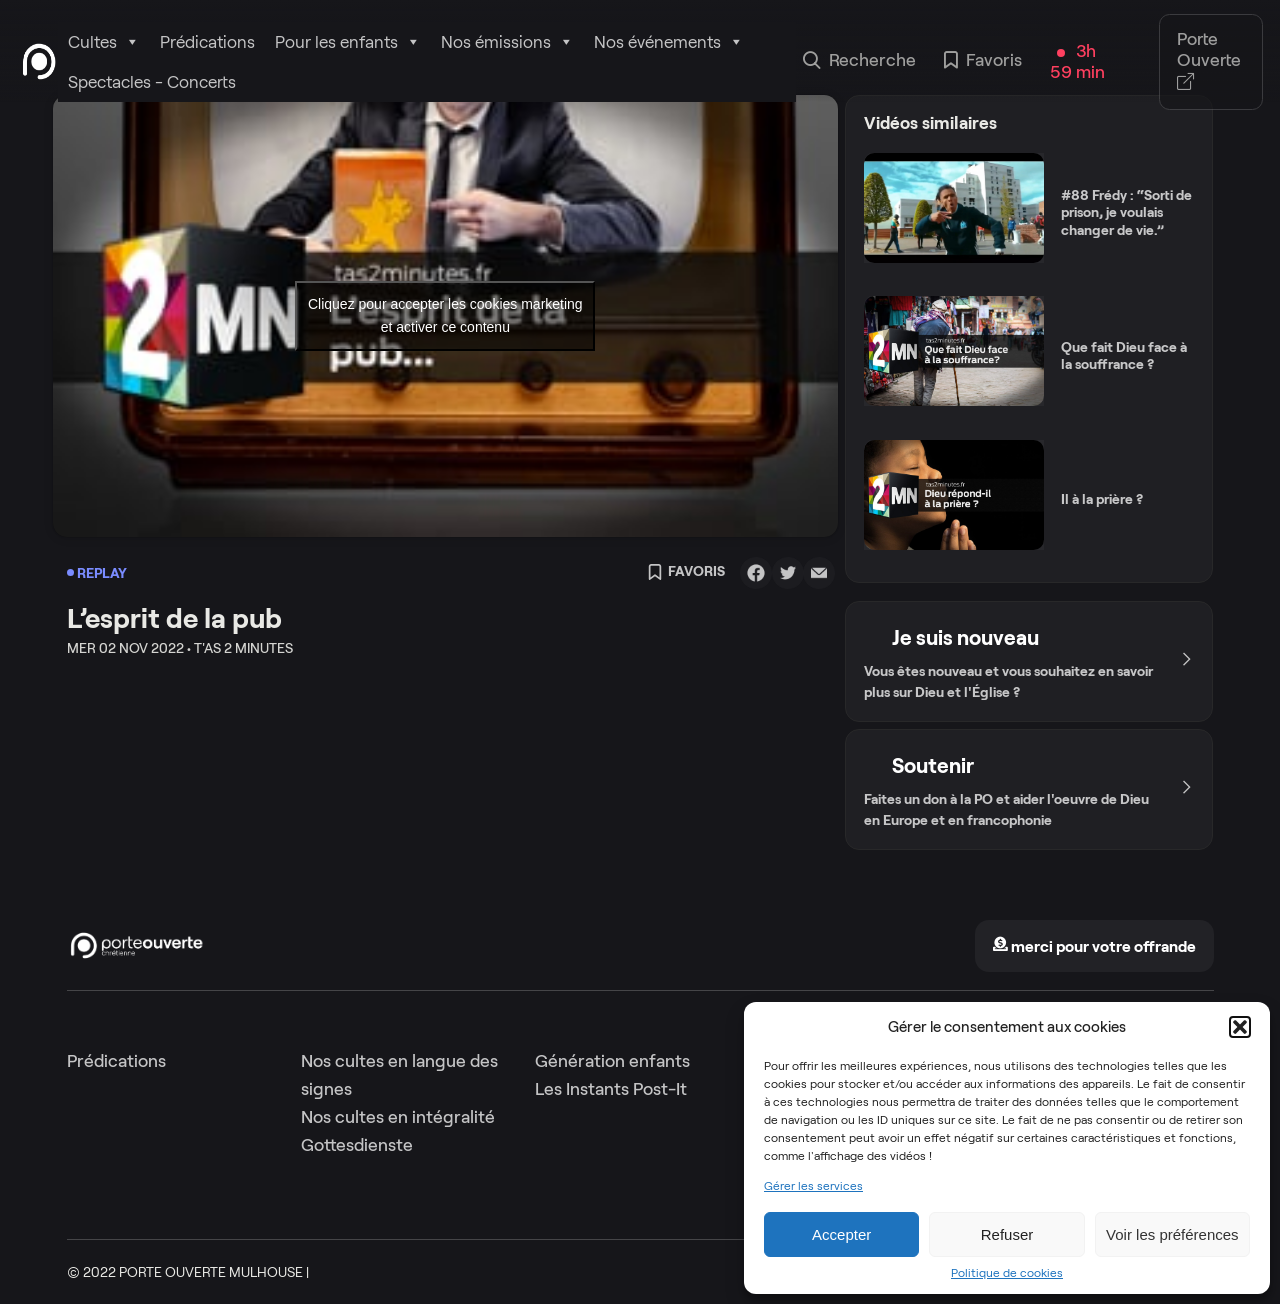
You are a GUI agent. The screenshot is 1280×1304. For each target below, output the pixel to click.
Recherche (859, 62)
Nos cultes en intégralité (398, 1117)
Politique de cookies (1007, 1273)
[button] (1240, 1027)
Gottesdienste (357, 1145)
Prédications (207, 42)
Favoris (983, 62)
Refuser (1007, 1234)
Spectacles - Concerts (152, 82)
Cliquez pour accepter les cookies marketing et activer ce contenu (445, 315)
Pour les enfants (348, 42)
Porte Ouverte (1209, 61)
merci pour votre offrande (1094, 946)
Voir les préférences (1172, 1234)
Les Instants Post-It (611, 1089)
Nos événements (669, 42)
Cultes (104, 42)
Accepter (841, 1234)
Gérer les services (813, 1186)
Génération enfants (612, 1061)
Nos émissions (507, 42)
